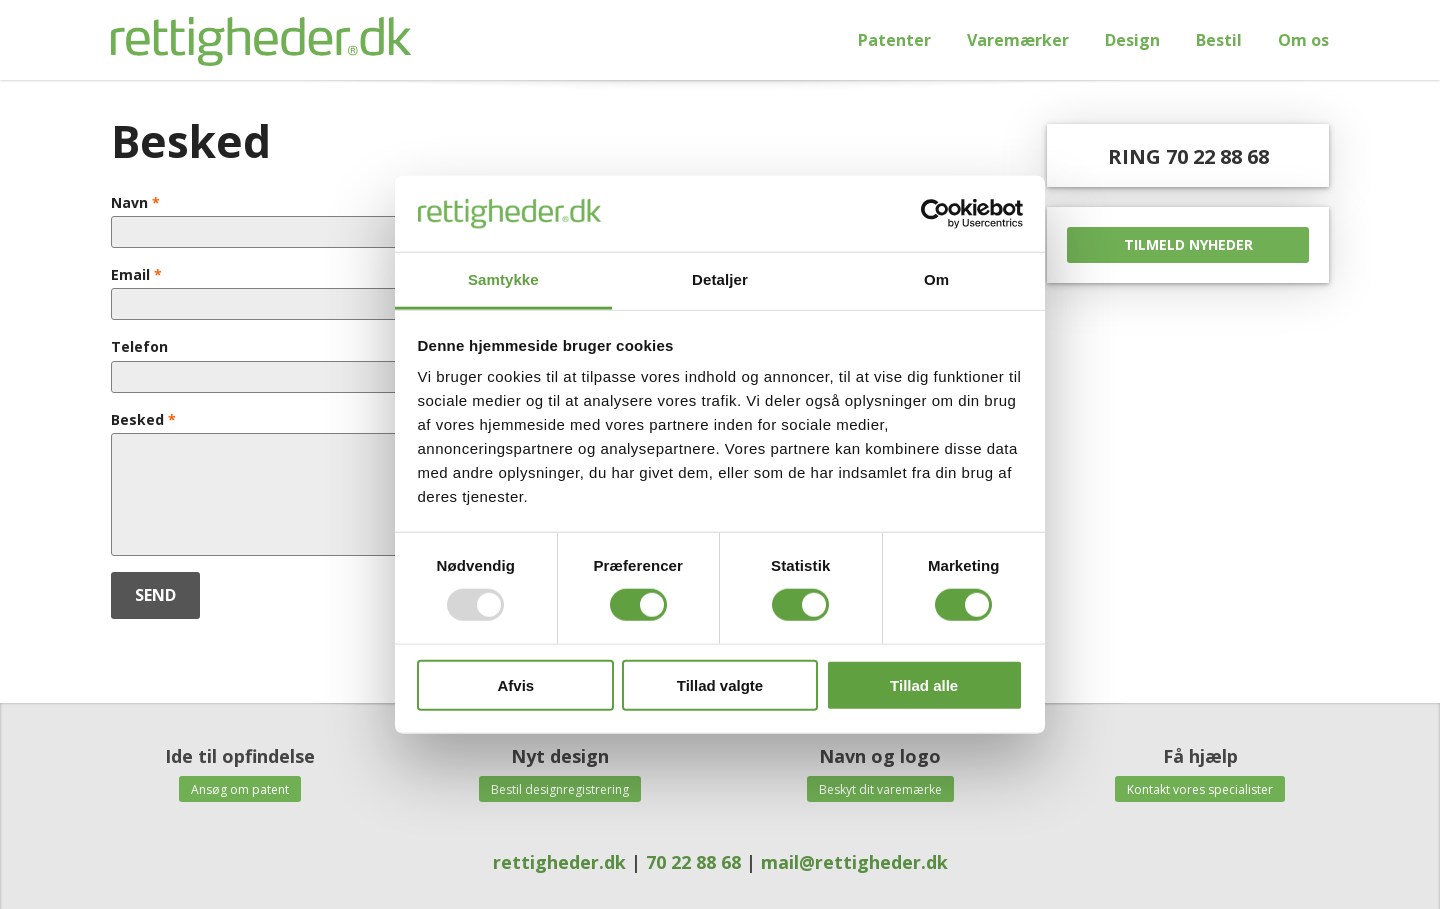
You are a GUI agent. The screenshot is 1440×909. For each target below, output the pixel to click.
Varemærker (1018, 40)
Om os (1303, 40)
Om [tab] (936, 279)
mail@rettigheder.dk (854, 862)
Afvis (515, 684)
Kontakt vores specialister (1200, 789)
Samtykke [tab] (503, 279)
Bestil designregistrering (560, 789)
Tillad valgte (720, 684)
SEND (155, 595)
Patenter (894, 40)
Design (1132, 40)
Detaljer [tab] (720, 279)
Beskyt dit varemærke (880, 789)
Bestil (1219, 40)
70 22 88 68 (693, 862)
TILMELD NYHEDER (1188, 244)
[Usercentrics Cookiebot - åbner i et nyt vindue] (935, 214)
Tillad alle (924, 684)
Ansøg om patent (240, 789)
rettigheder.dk (562, 862)
